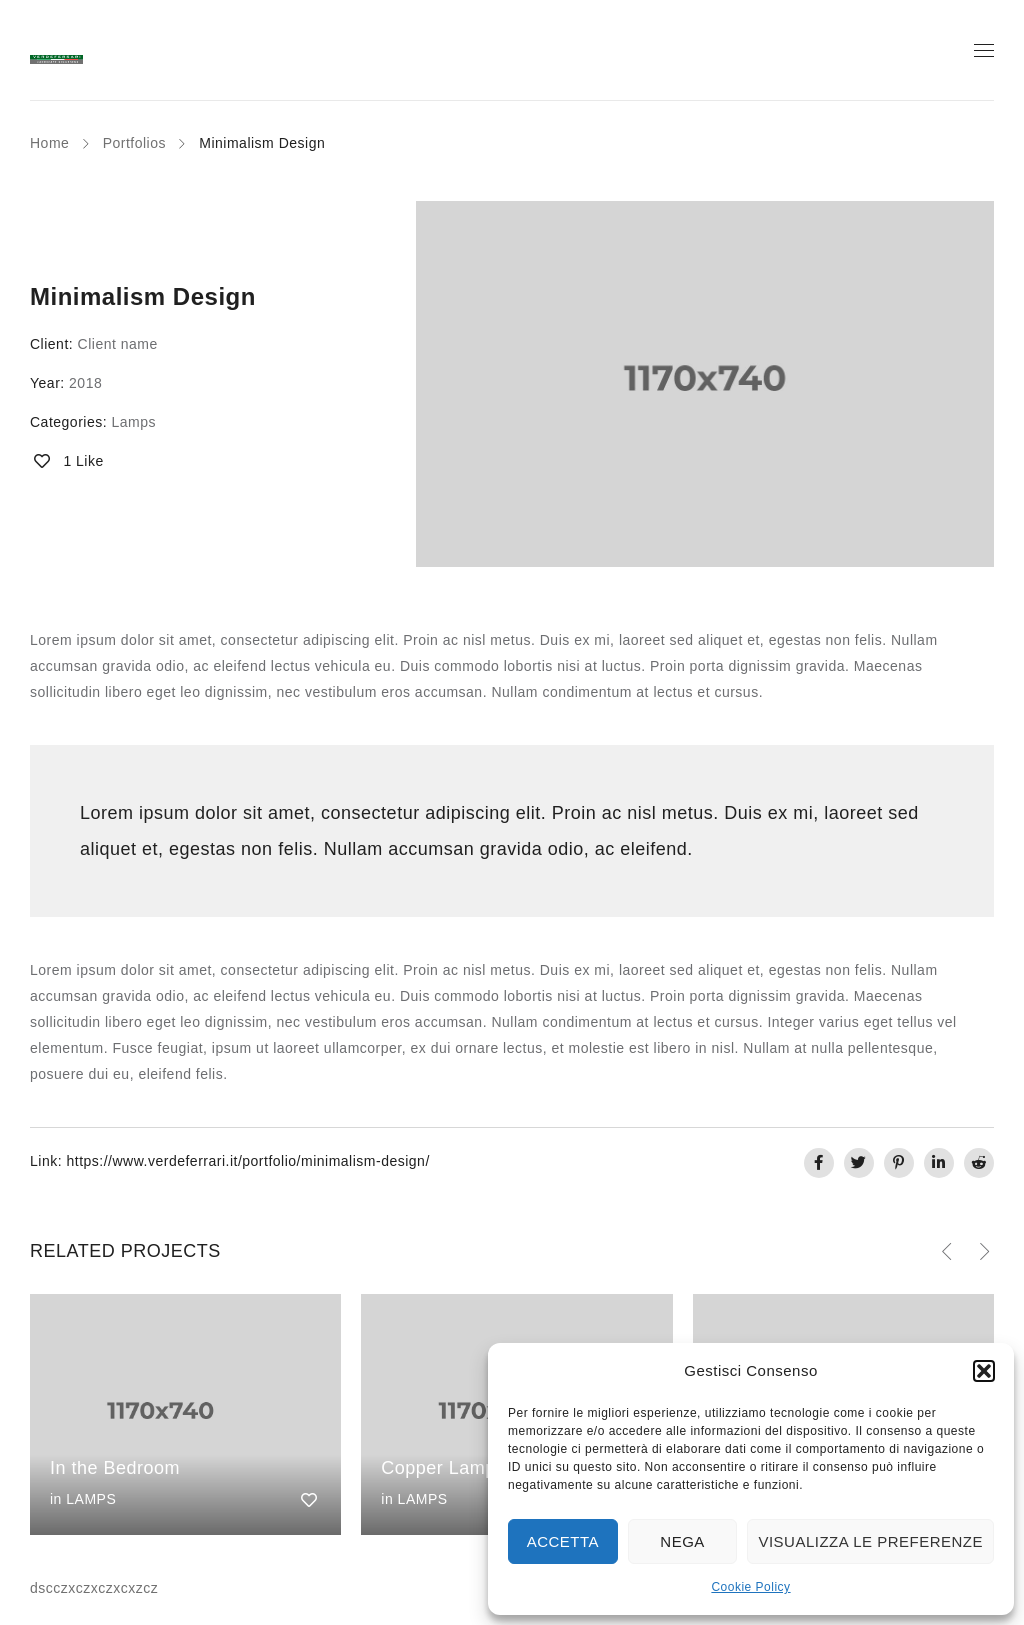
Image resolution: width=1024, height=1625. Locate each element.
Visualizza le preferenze (870, 1541)
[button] (984, 1371)
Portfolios (134, 143)
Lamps (133, 422)
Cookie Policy (750, 1587)
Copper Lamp (438, 1468)
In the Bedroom (115, 1468)
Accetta (563, 1541)
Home (49, 143)
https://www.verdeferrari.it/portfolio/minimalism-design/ (247, 1161)
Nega (682, 1541)
